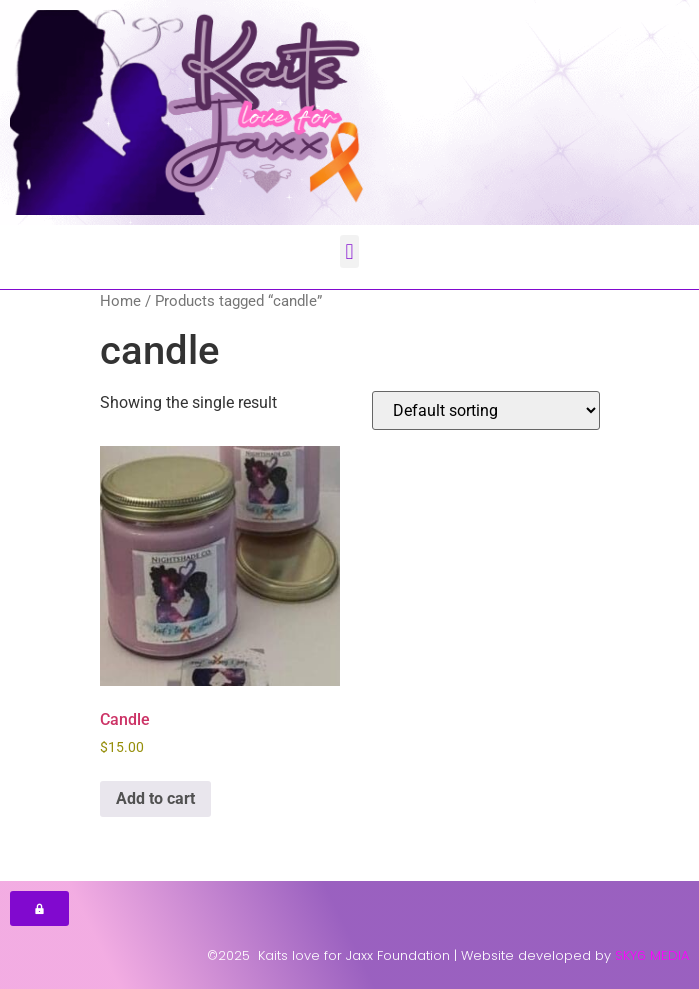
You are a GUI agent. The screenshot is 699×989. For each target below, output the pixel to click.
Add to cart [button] (155, 798)
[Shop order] (486, 410)
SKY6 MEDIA (652, 955)
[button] (349, 251)
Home (120, 301)
